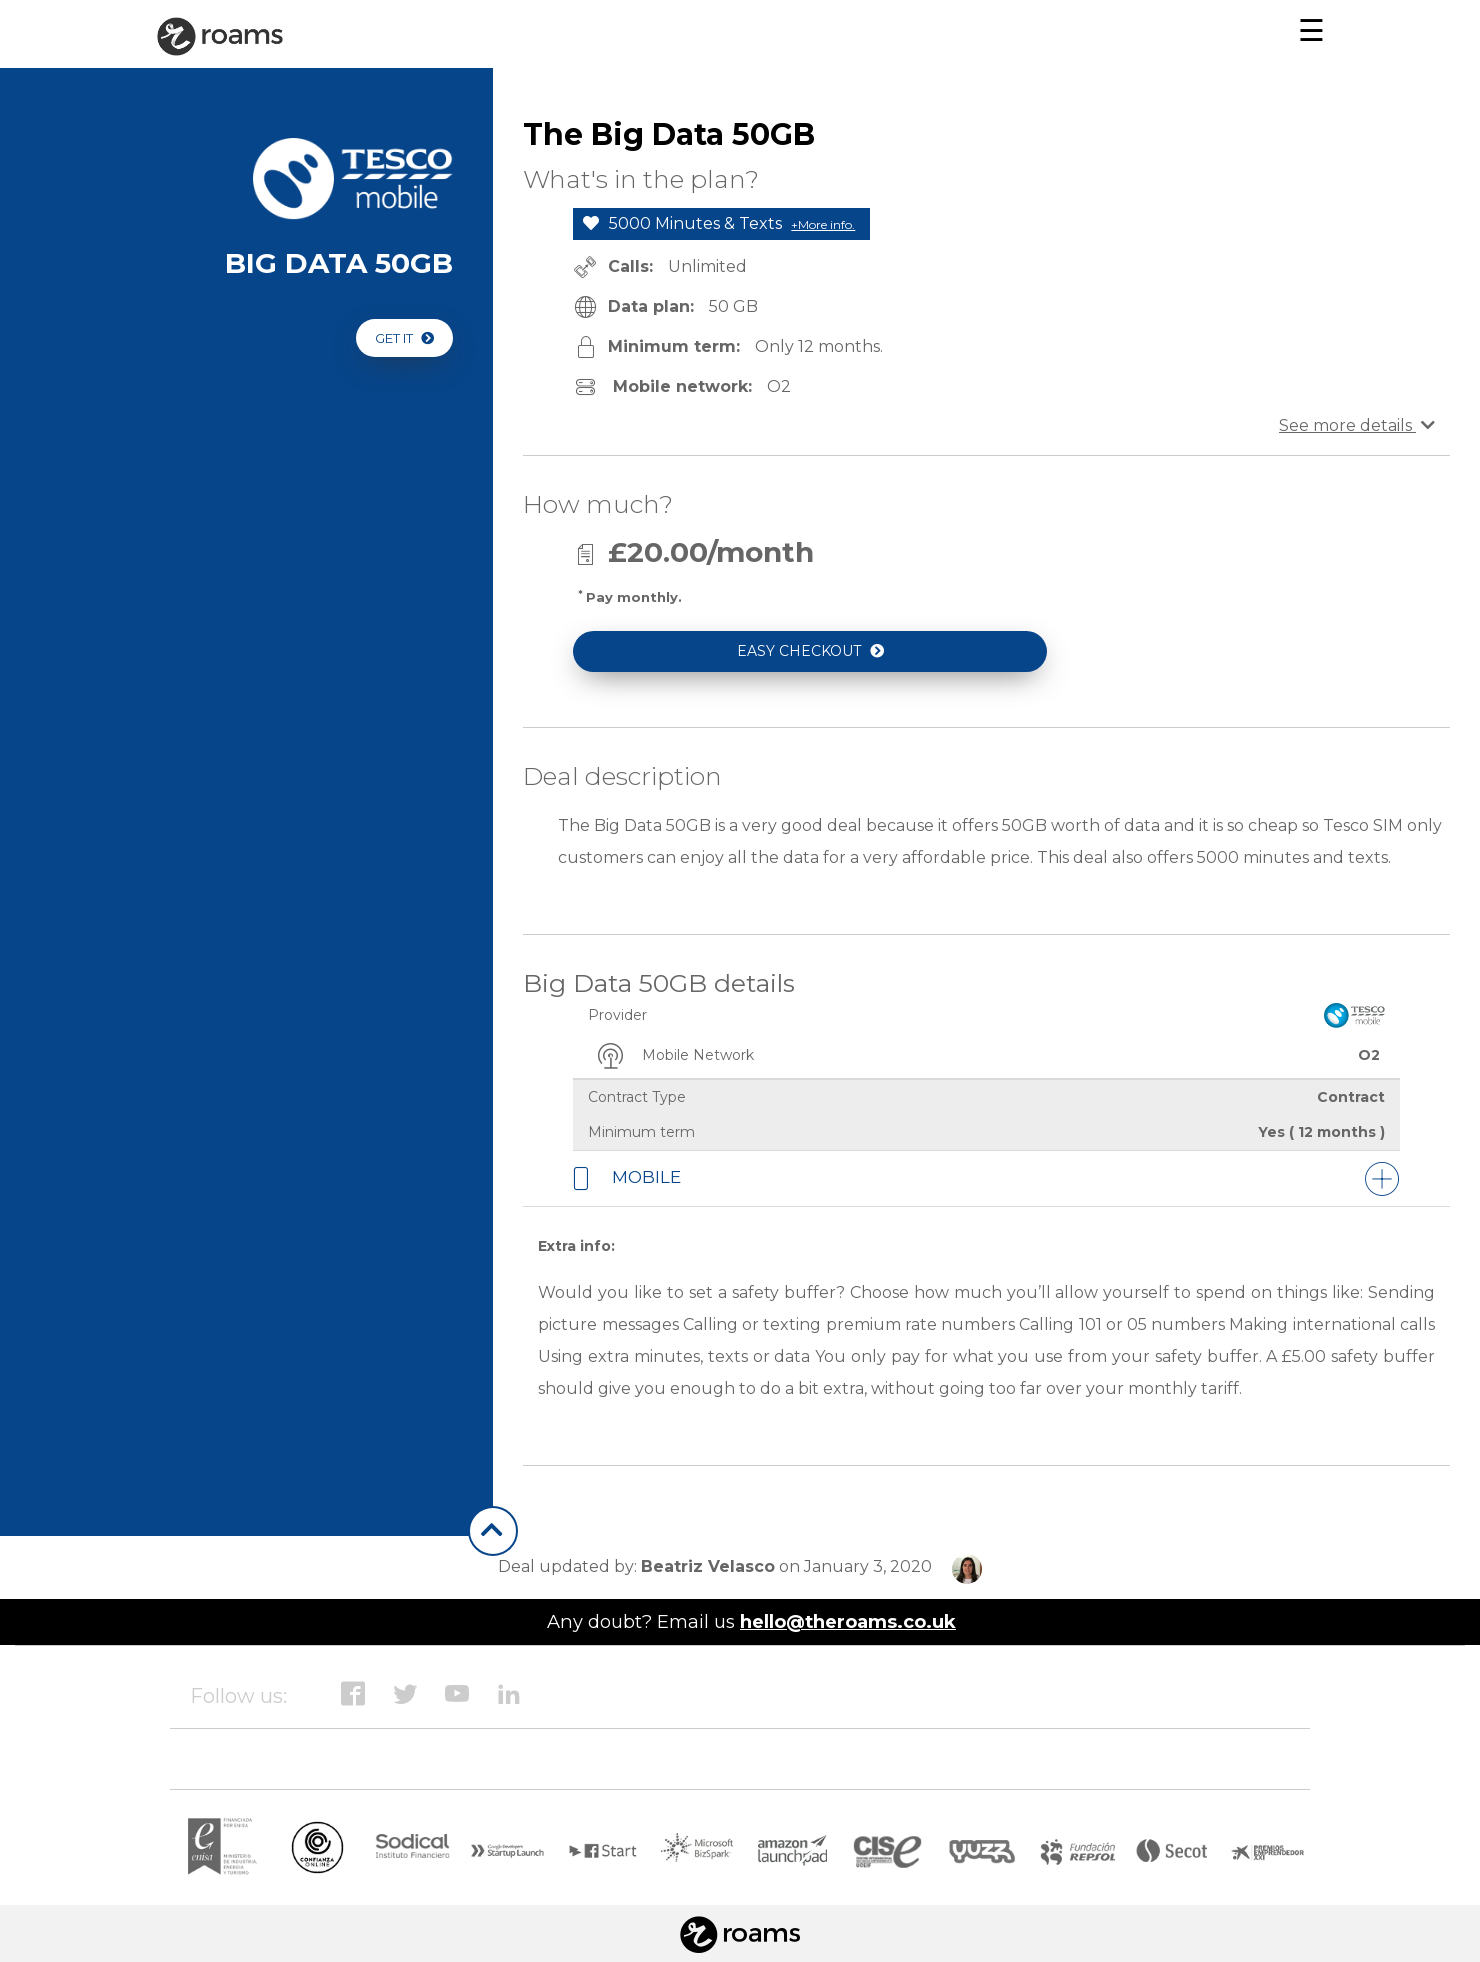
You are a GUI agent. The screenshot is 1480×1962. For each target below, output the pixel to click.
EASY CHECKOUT (810, 651)
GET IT (404, 338)
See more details (1357, 425)
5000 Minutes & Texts (719, 223)
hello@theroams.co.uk (848, 1621)
